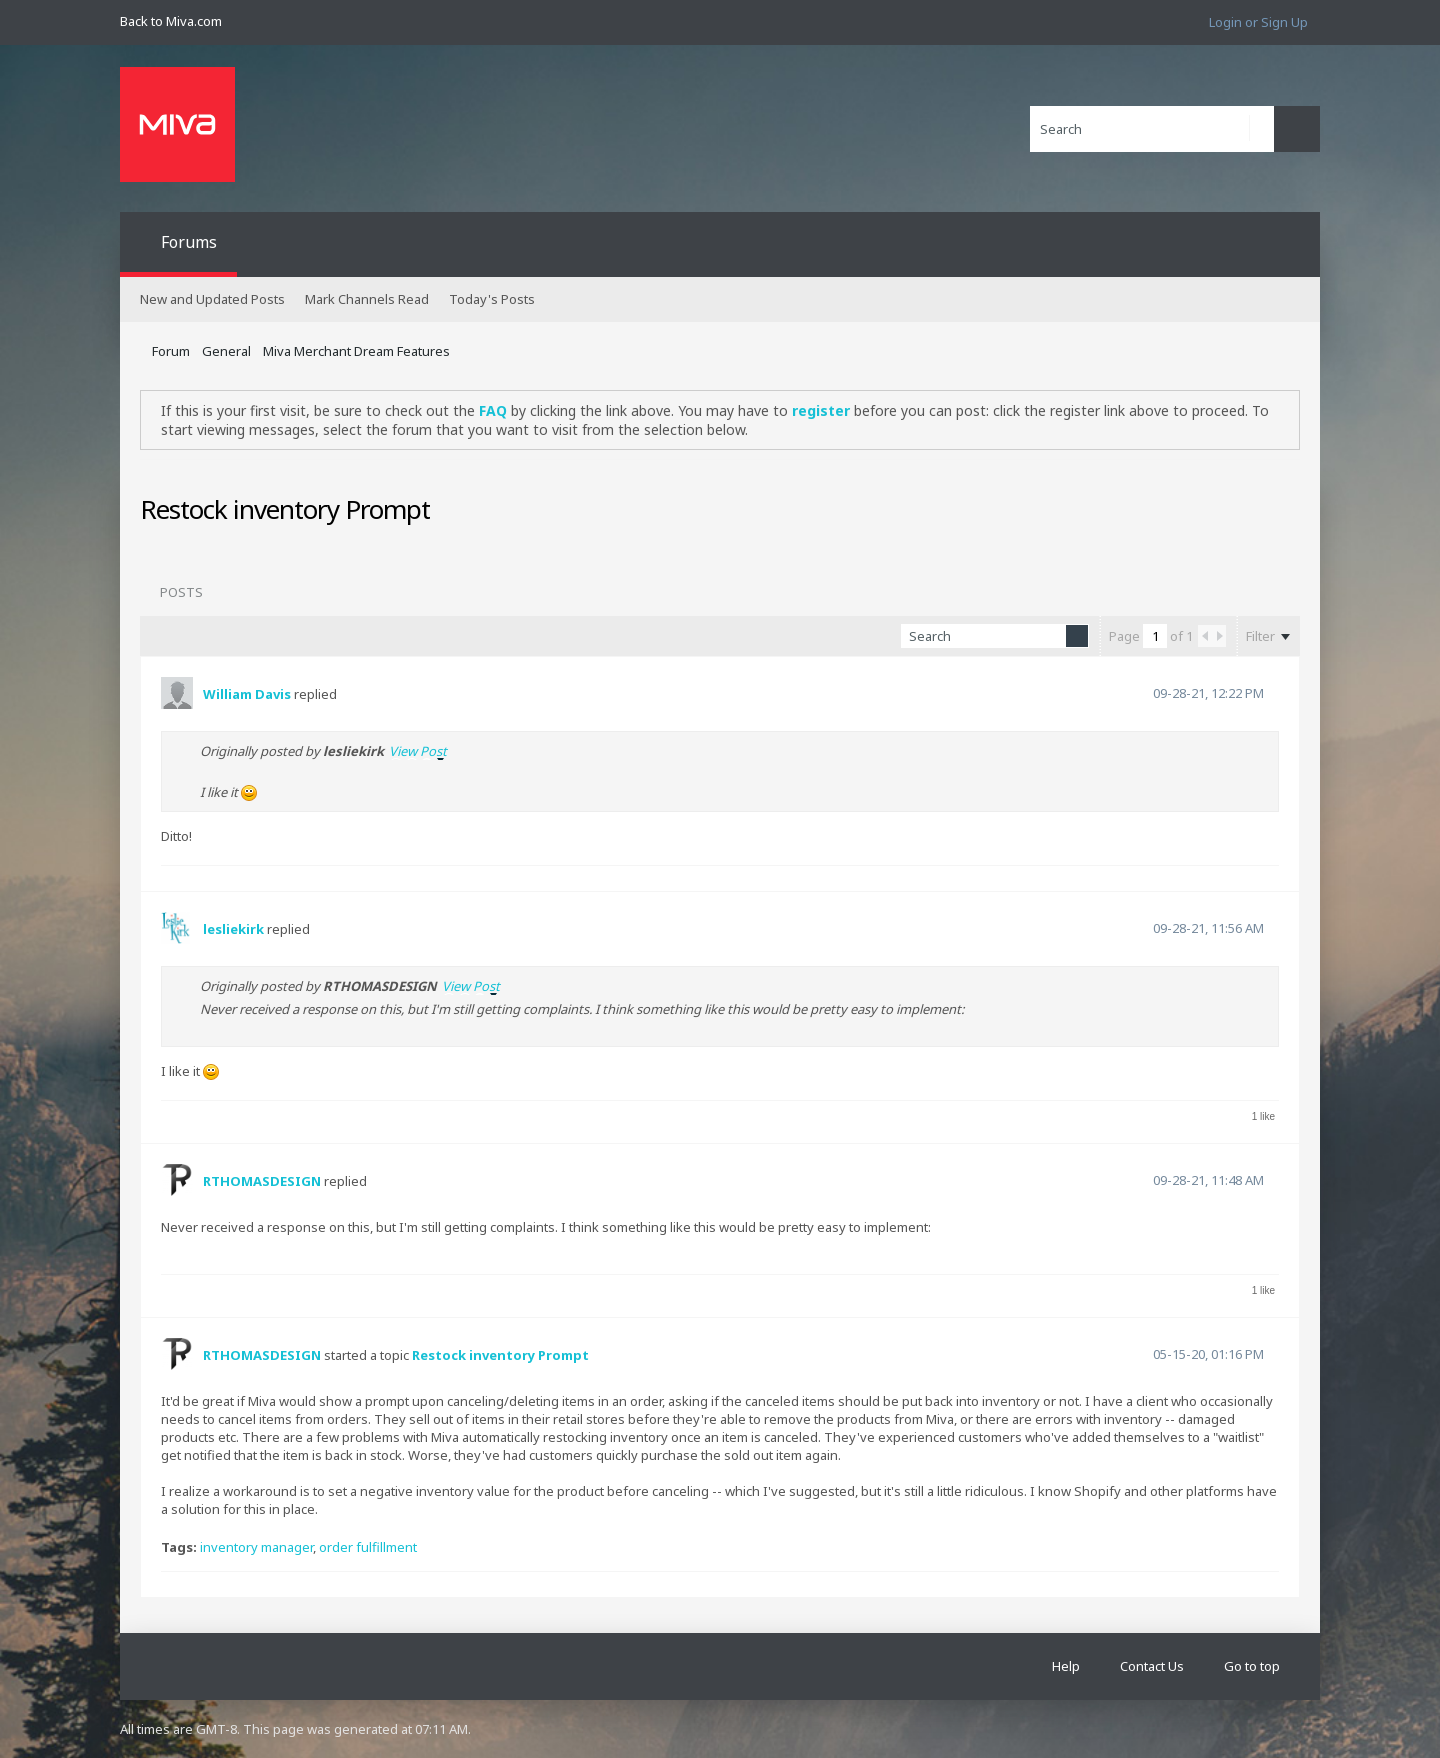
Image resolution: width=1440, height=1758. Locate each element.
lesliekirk (233, 929)
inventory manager (256, 1547)
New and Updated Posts (212, 299)
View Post (418, 751)
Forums (189, 242)
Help (1066, 1666)
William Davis (247, 694)
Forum (171, 351)
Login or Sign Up (1258, 22)
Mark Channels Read (367, 299)
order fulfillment (368, 1547)
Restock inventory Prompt (500, 1355)
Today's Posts (492, 299)
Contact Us (1152, 1666)
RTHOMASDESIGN (262, 1181)
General (226, 351)
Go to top (1252, 1666)
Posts (181, 592)
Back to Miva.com (171, 21)
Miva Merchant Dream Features (356, 351)
